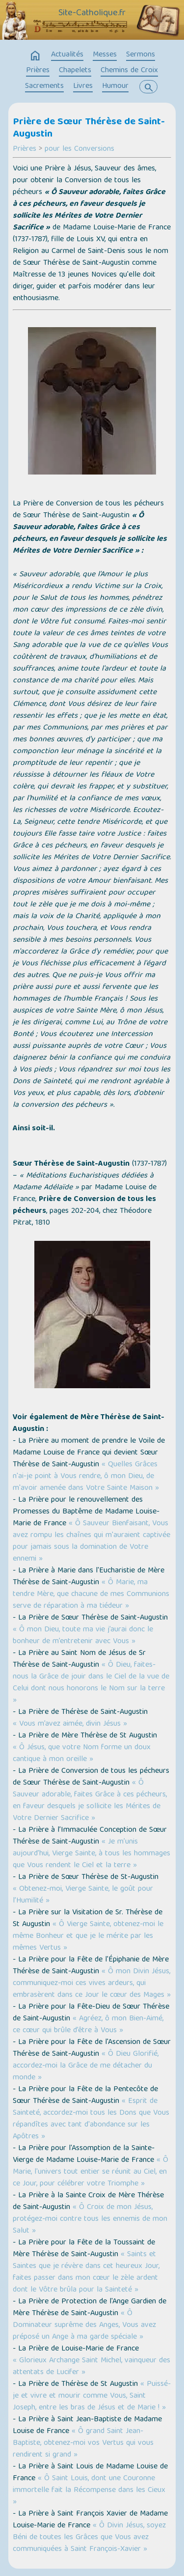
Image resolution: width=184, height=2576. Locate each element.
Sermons (140, 55)
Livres (83, 86)
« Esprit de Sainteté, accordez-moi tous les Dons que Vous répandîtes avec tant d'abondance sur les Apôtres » (91, 2119)
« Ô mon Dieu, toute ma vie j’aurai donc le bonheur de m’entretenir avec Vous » (83, 1636)
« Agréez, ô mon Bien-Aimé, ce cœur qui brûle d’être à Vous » (88, 2025)
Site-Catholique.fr (92, 13)
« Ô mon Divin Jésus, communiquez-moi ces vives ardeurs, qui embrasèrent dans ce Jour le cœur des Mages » (92, 1983)
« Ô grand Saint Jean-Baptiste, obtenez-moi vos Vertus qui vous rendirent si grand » (83, 2443)
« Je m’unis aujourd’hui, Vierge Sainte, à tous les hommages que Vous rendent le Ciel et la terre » (91, 1854)
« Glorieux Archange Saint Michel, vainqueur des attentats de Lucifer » (91, 2367)
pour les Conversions (79, 149)
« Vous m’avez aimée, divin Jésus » (70, 1724)
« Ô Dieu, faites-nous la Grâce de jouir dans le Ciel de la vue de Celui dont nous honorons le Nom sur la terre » (91, 1683)
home (35, 56)
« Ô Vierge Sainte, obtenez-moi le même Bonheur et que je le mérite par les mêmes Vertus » (88, 1936)
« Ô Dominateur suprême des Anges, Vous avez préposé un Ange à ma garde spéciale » (84, 2325)
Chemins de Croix (129, 71)
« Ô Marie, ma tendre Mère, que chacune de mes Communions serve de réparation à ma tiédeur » (91, 1594)
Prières (38, 71)
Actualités (67, 55)
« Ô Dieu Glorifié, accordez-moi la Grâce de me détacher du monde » (85, 2066)
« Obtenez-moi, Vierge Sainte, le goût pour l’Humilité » (83, 1895)
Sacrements (44, 86)
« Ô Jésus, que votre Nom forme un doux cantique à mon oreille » (82, 1753)
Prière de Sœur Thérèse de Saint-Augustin (89, 128)
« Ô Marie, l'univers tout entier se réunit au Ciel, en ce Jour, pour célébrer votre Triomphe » (90, 2172)
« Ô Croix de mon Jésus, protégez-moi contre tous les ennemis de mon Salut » (90, 2219)
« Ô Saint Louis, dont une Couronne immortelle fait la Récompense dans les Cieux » (89, 2490)
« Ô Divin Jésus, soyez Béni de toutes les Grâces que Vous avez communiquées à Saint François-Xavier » (89, 2537)
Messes (105, 55)
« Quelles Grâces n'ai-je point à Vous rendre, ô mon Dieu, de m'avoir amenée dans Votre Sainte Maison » (86, 1476)
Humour (115, 86)
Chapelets (75, 71)
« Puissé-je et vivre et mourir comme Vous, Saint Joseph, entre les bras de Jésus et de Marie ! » (92, 2396)
